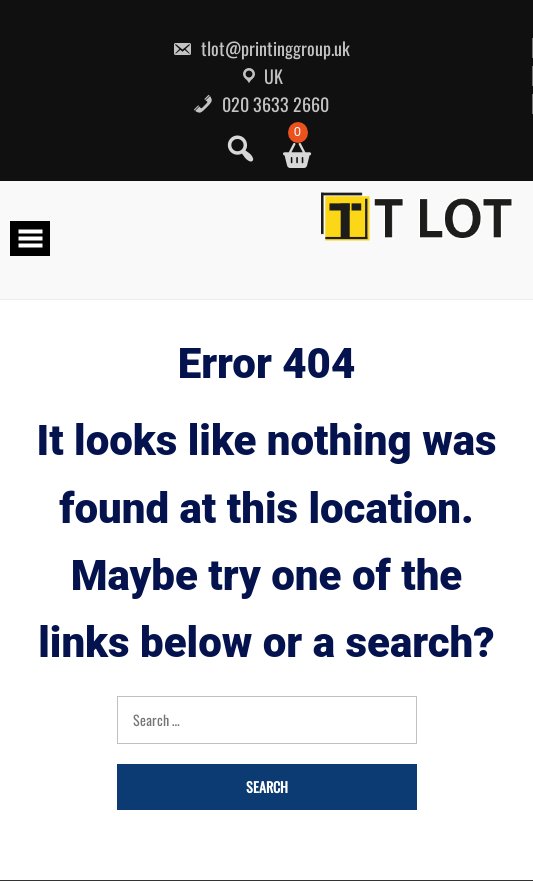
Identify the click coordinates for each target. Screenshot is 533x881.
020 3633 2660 (261, 104)
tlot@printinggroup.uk (261, 48)
